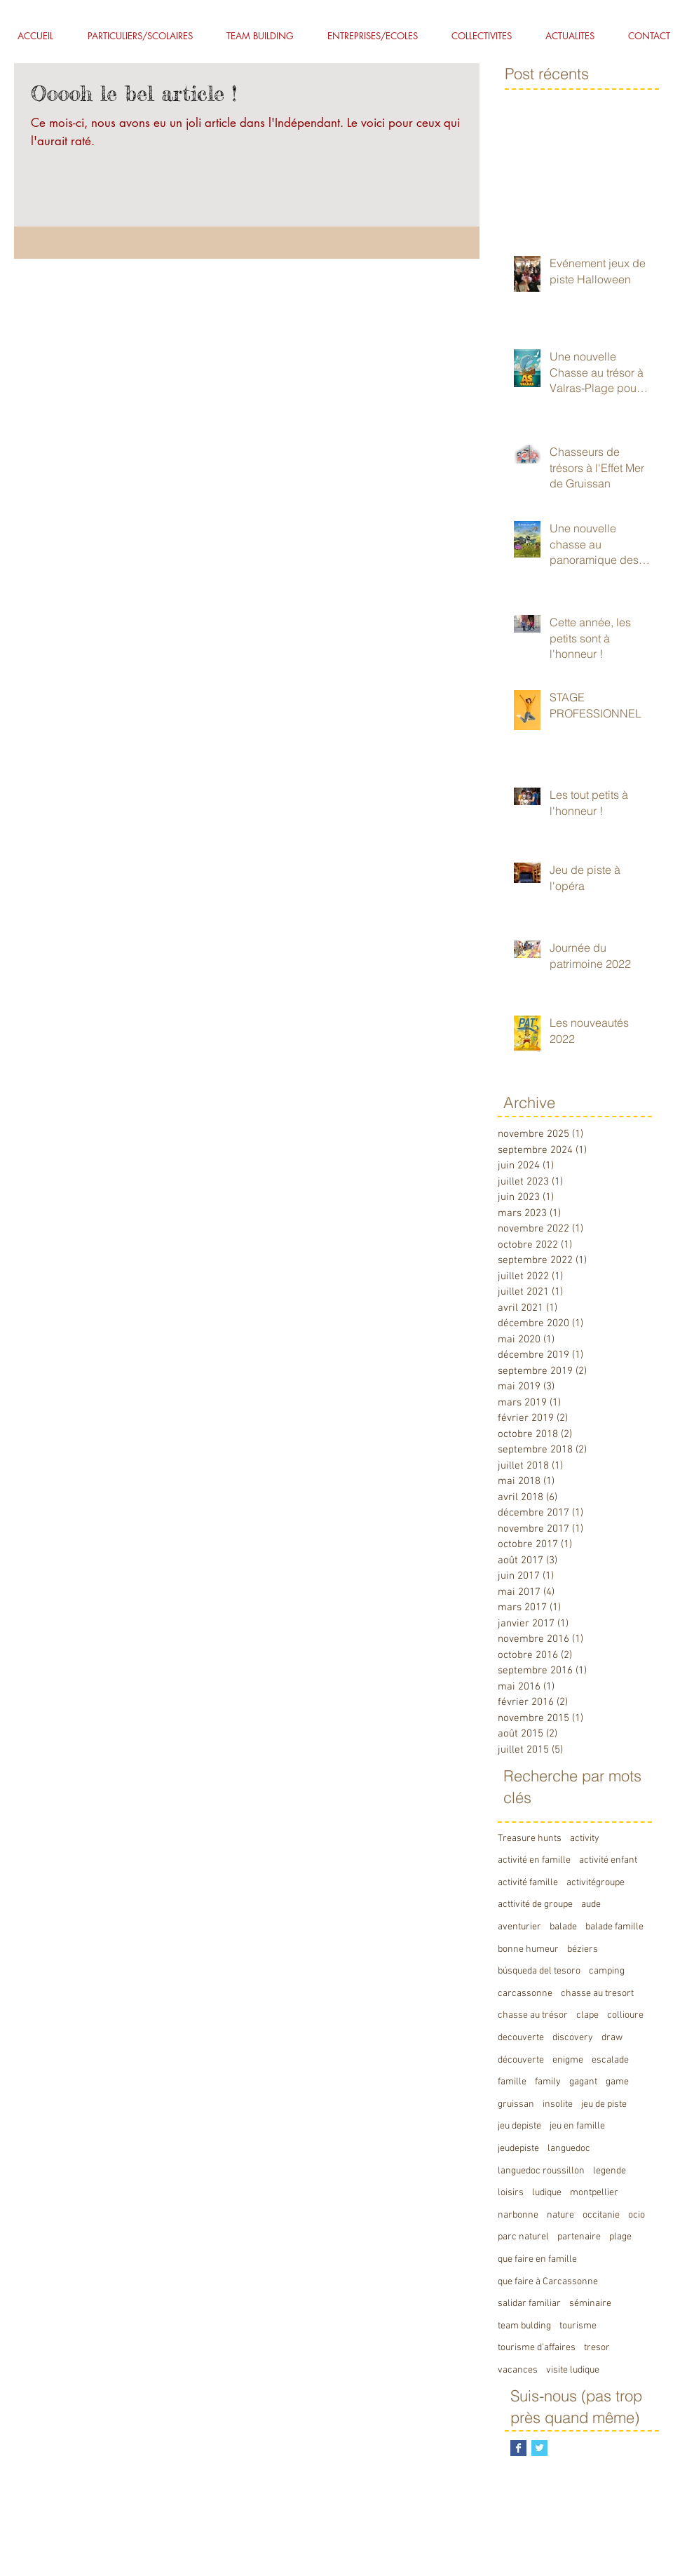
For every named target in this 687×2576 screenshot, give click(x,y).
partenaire (579, 2237)
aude (591, 1904)
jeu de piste (604, 2104)
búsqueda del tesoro (539, 1971)
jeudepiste (518, 2148)
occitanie (601, 2215)
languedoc (568, 2148)
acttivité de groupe (535, 1904)
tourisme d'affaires (537, 2348)
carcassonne (525, 1994)
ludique (547, 2193)
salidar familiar (529, 2303)
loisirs (511, 2193)
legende (609, 2171)
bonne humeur (528, 1949)
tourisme (578, 2326)
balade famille (614, 1927)
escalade (610, 2060)
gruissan (516, 2104)
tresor (597, 2348)
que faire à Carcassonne (548, 2282)
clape (587, 2015)
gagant (583, 2082)
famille (512, 2082)
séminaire (590, 2303)
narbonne (518, 2215)
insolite (558, 2104)
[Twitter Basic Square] (539, 2448)
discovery (572, 2038)
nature (560, 2215)
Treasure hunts (530, 1839)
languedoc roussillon (541, 2171)
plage (620, 2237)
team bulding (524, 2326)
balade (563, 1927)
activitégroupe (595, 1883)
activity (584, 1839)
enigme (567, 2060)
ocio (636, 2215)
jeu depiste (519, 2126)
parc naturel (523, 2237)
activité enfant (608, 1860)
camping (607, 1971)
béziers (582, 1949)
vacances (518, 2370)
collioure (625, 2015)
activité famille (528, 1883)
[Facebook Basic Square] (518, 2448)
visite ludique (572, 2370)
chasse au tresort (597, 1994)
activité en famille (534, 1860)
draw (612, 2038)
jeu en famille (577, 2126)
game (617, 2082)
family (548, 2082)
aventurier (519, 1927)
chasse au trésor (533, 2015)
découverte (521, 2060)
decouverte (521, 2038)
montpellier (594, 2193)
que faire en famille (537, 2259)
